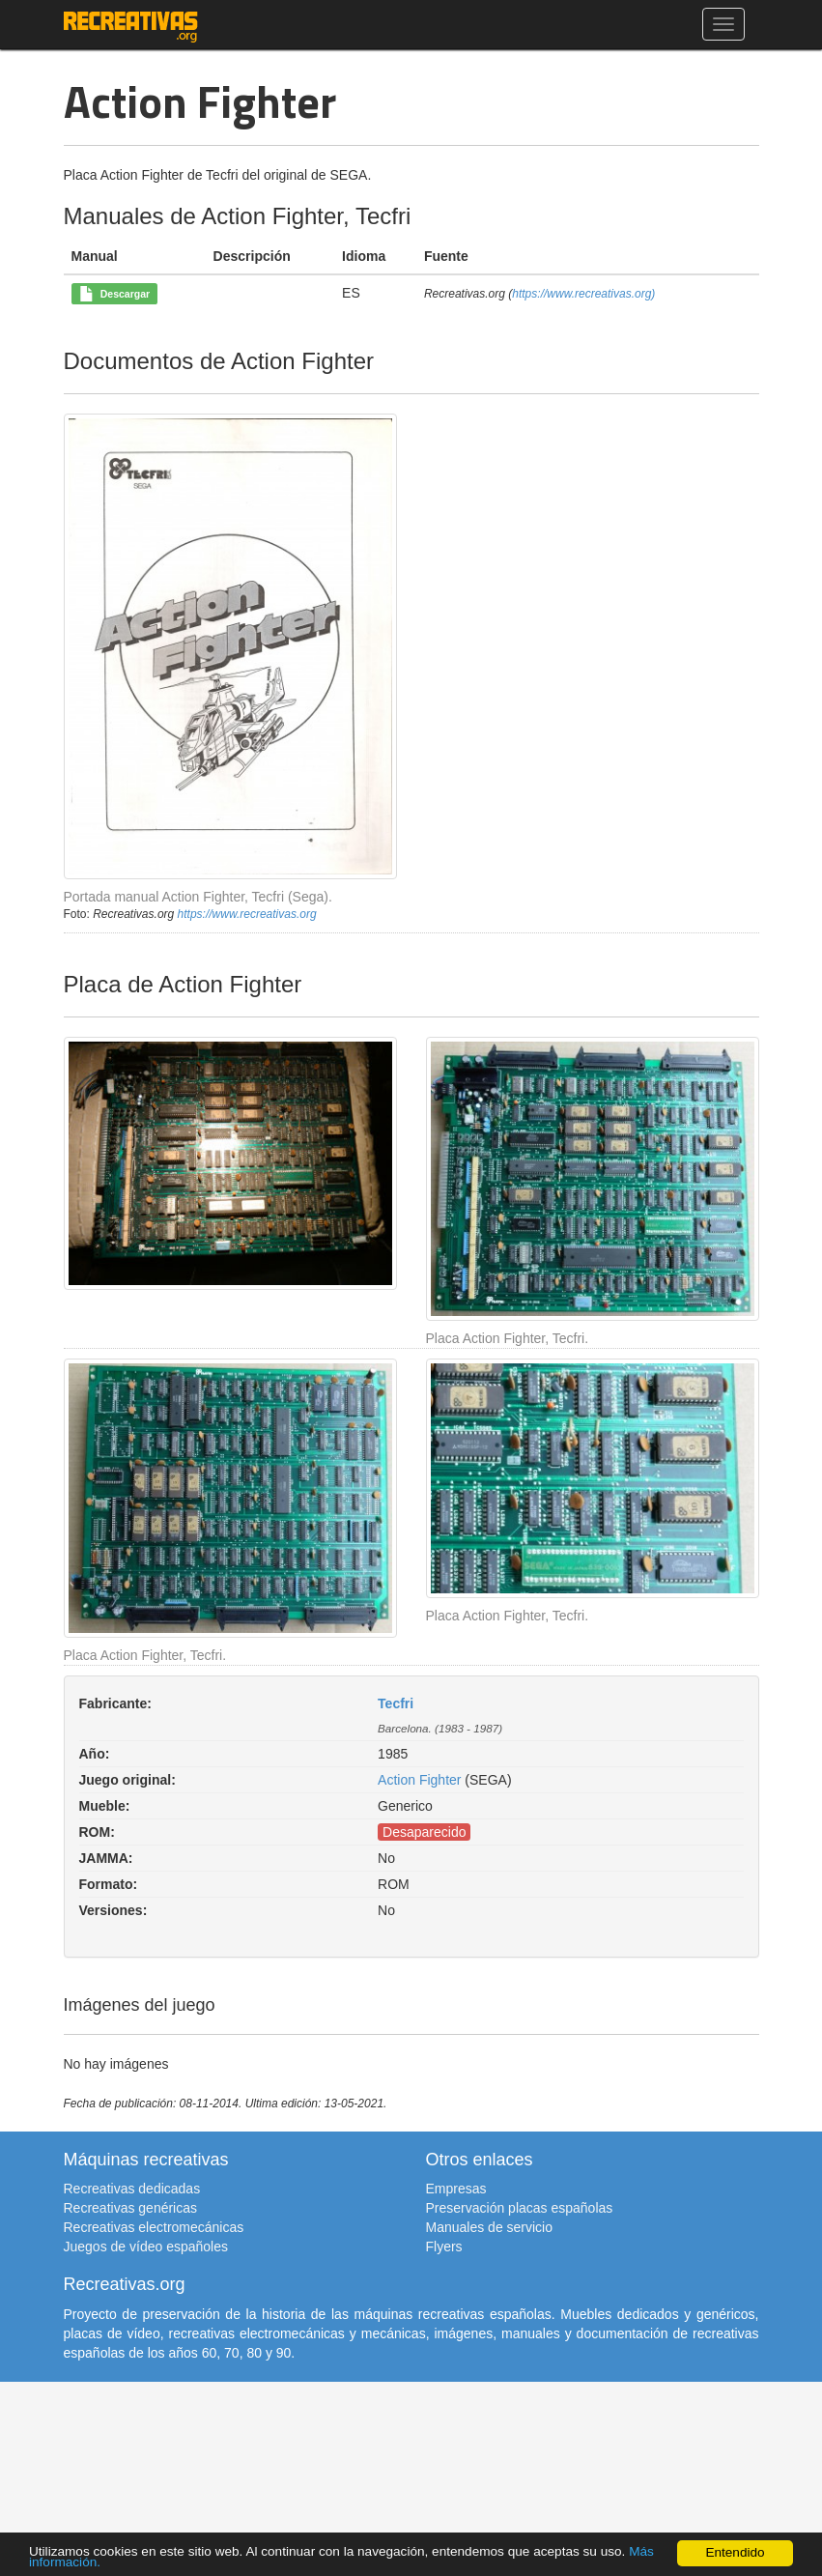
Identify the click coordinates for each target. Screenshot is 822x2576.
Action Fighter (419, 1780)
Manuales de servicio (489, 2227)
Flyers (444, 2246)
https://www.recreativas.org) (583, 294)
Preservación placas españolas (519, 2208)
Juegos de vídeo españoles (146, 2246)
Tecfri (395, 1703)
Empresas (456, 2188)
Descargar (114, 294)
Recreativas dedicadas (132, 2188)
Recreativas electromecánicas (154, 2227)
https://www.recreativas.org (247, 914)
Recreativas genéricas (131, 2208)
